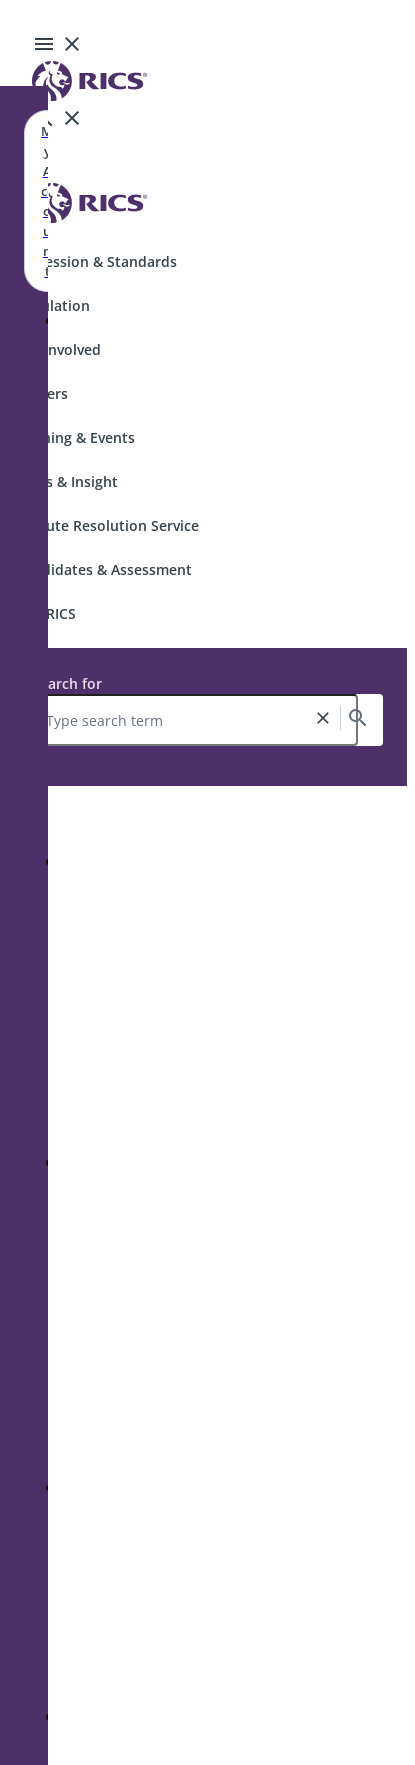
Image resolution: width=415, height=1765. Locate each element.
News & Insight (67, 481)
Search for (67, 683)
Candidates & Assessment (104, 569)
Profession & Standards (96, 261)
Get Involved (58, 349)
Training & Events (75, 437)
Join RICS (46, 613)
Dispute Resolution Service (107, 525)
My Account (47, 201)
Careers (42, 393)
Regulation (53, 305)
